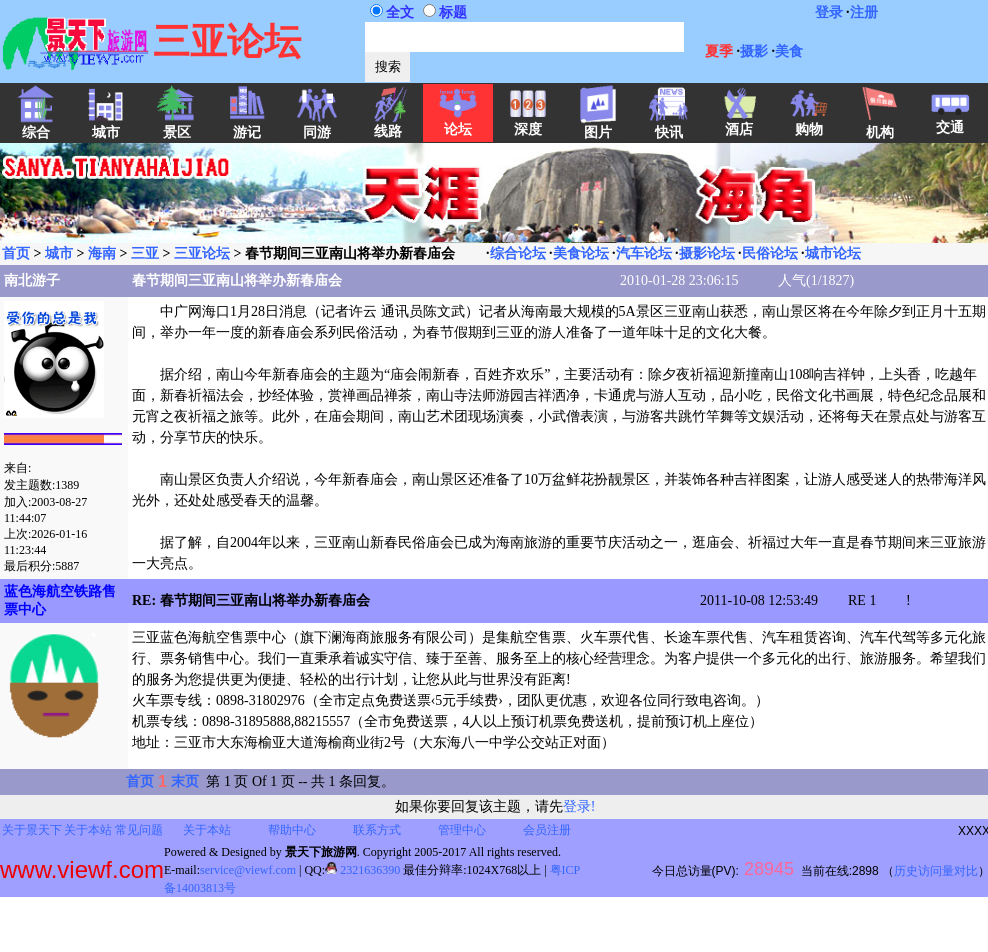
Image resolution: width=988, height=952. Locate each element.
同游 (317, 126)
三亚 (145, 253)
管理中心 (462, 830)
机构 (880, 126)
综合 (36, 126)
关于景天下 (32, 830)
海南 (102, 253)
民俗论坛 (770, 253)
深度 (528, 123)
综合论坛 (518, 253)
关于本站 (88, 830)
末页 (185, 781)
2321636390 (362, 870)
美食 (789, 51)
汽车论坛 (644, 253)
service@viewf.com (248, 870)
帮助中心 (292, 830)
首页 (16, 253)
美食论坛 (581, 253)
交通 (950, 121)
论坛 (458, 123)
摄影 (754, 51)
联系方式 (377, 830)
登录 (829, 12)
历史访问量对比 (936, 871)
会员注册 (547, 830)
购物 (809, 123)
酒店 (739, 123)
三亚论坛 (202, 253)
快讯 (669, 126)
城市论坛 (833, 253)
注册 (864, 12)
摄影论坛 (707, 253)
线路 (388, 125)
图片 (598, 126)
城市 (59, 253)
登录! (579, 806)
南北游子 (32, 280)
